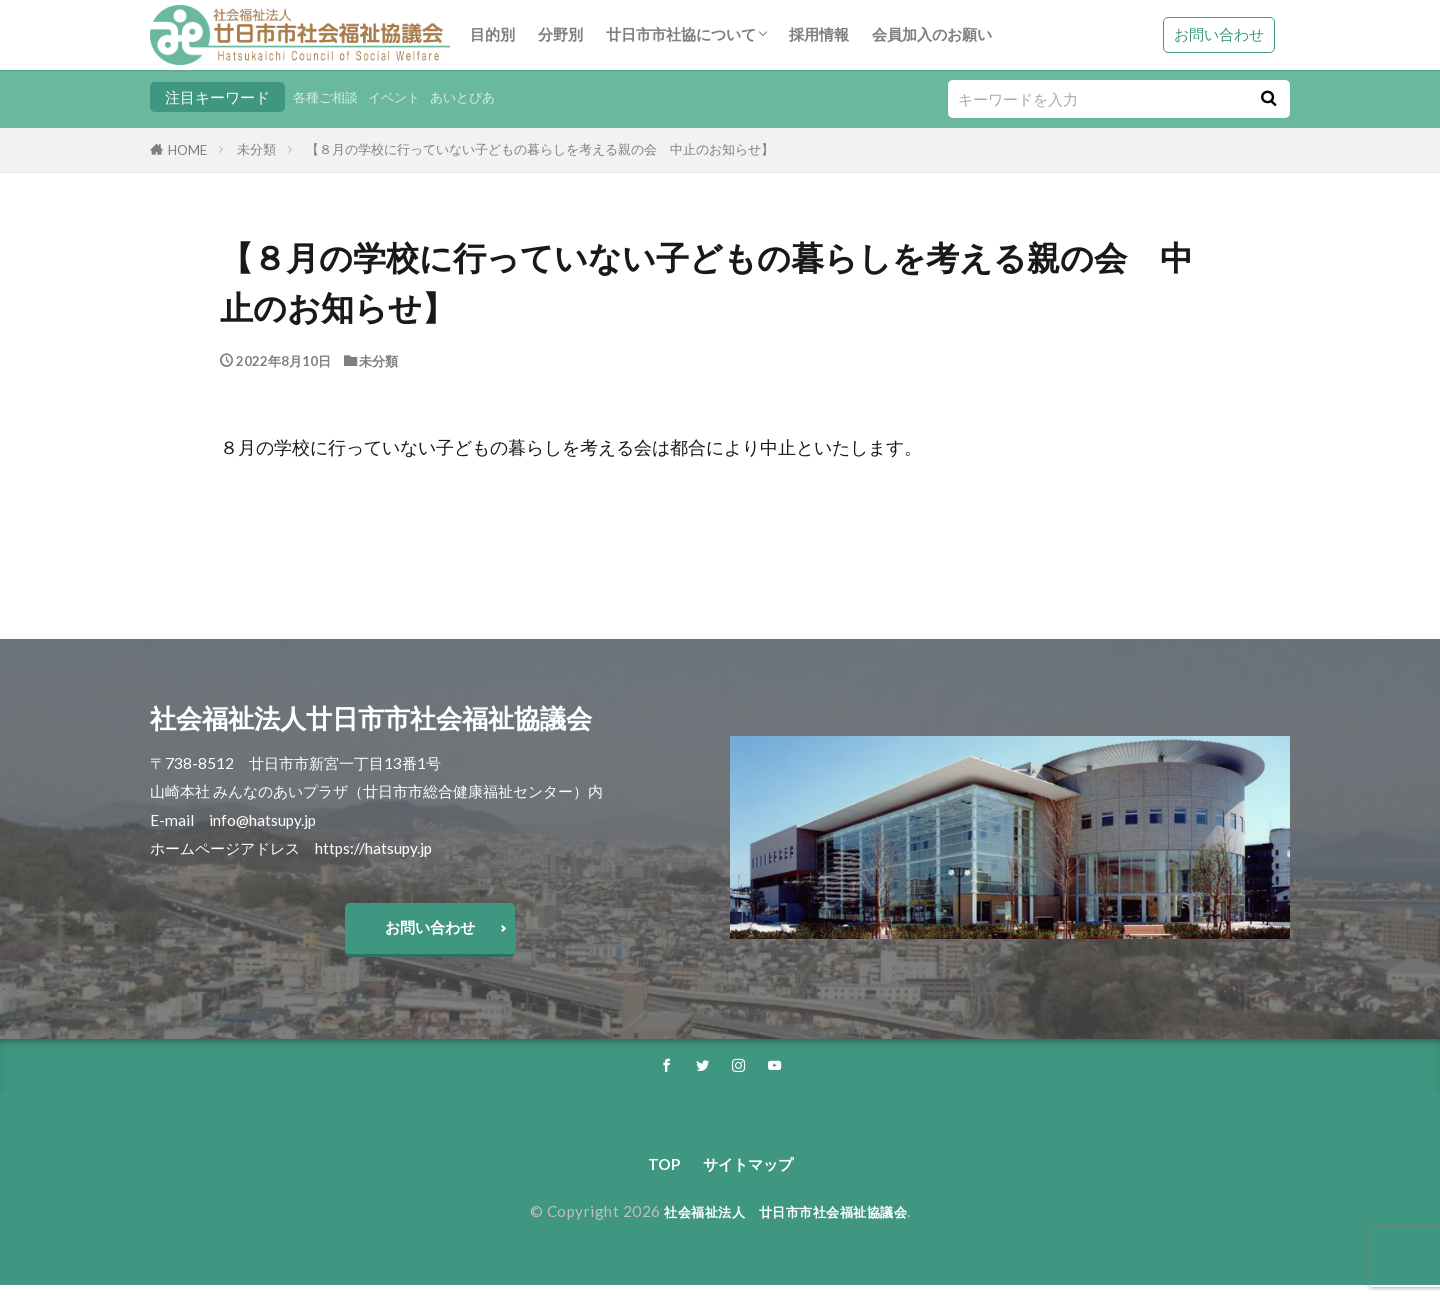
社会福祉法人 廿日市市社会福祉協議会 (785, 1227)
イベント (408, 97)
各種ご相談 (330, 97)
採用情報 (819, 34)
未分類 (256, 149)
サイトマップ (750, 1177)
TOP (654, 1177)
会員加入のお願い (932, 34)
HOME (187, 150)
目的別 (492, 34)
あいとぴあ (485, 97)
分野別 (560, 34)
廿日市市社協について (681, 34)
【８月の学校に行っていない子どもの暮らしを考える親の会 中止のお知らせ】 (540, 149)
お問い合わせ (1219, 34)
